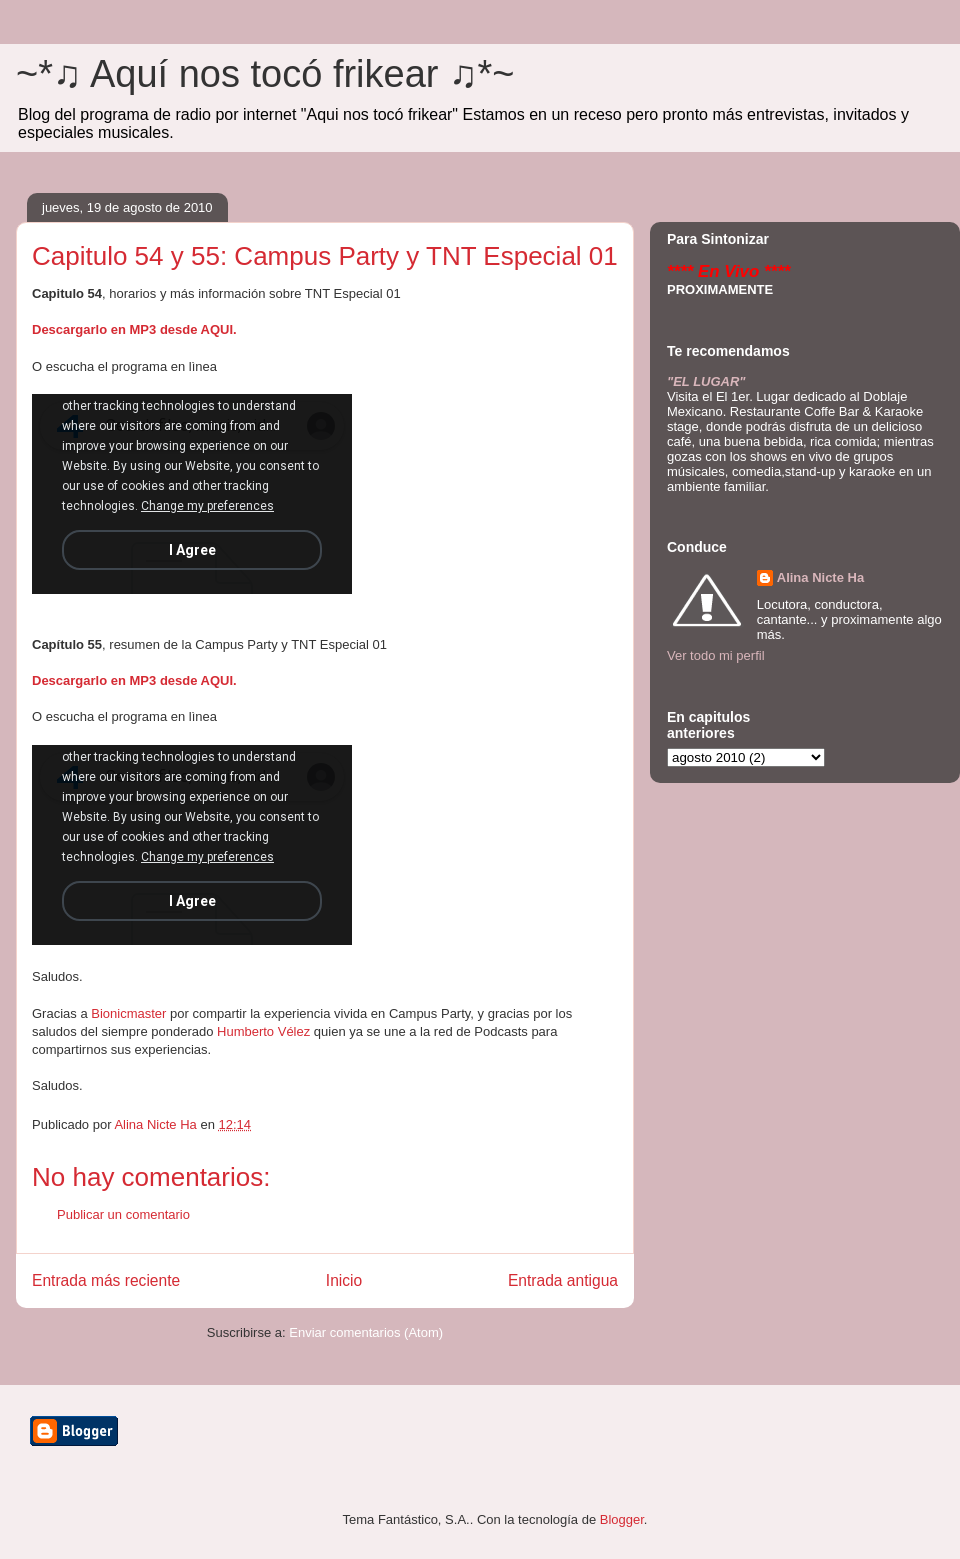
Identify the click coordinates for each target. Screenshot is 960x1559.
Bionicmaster (128, 1013)
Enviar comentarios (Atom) (366, 1332)
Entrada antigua (563, 1280)
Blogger (622, 1519)
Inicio (344, 1280)
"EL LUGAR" (706, 381)
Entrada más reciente (106, 1280)
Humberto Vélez (263, 1031)
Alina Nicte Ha (820, 577)
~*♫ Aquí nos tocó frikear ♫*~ (265, 74)
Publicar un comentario (123, 1214)
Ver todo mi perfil (716, 655)
